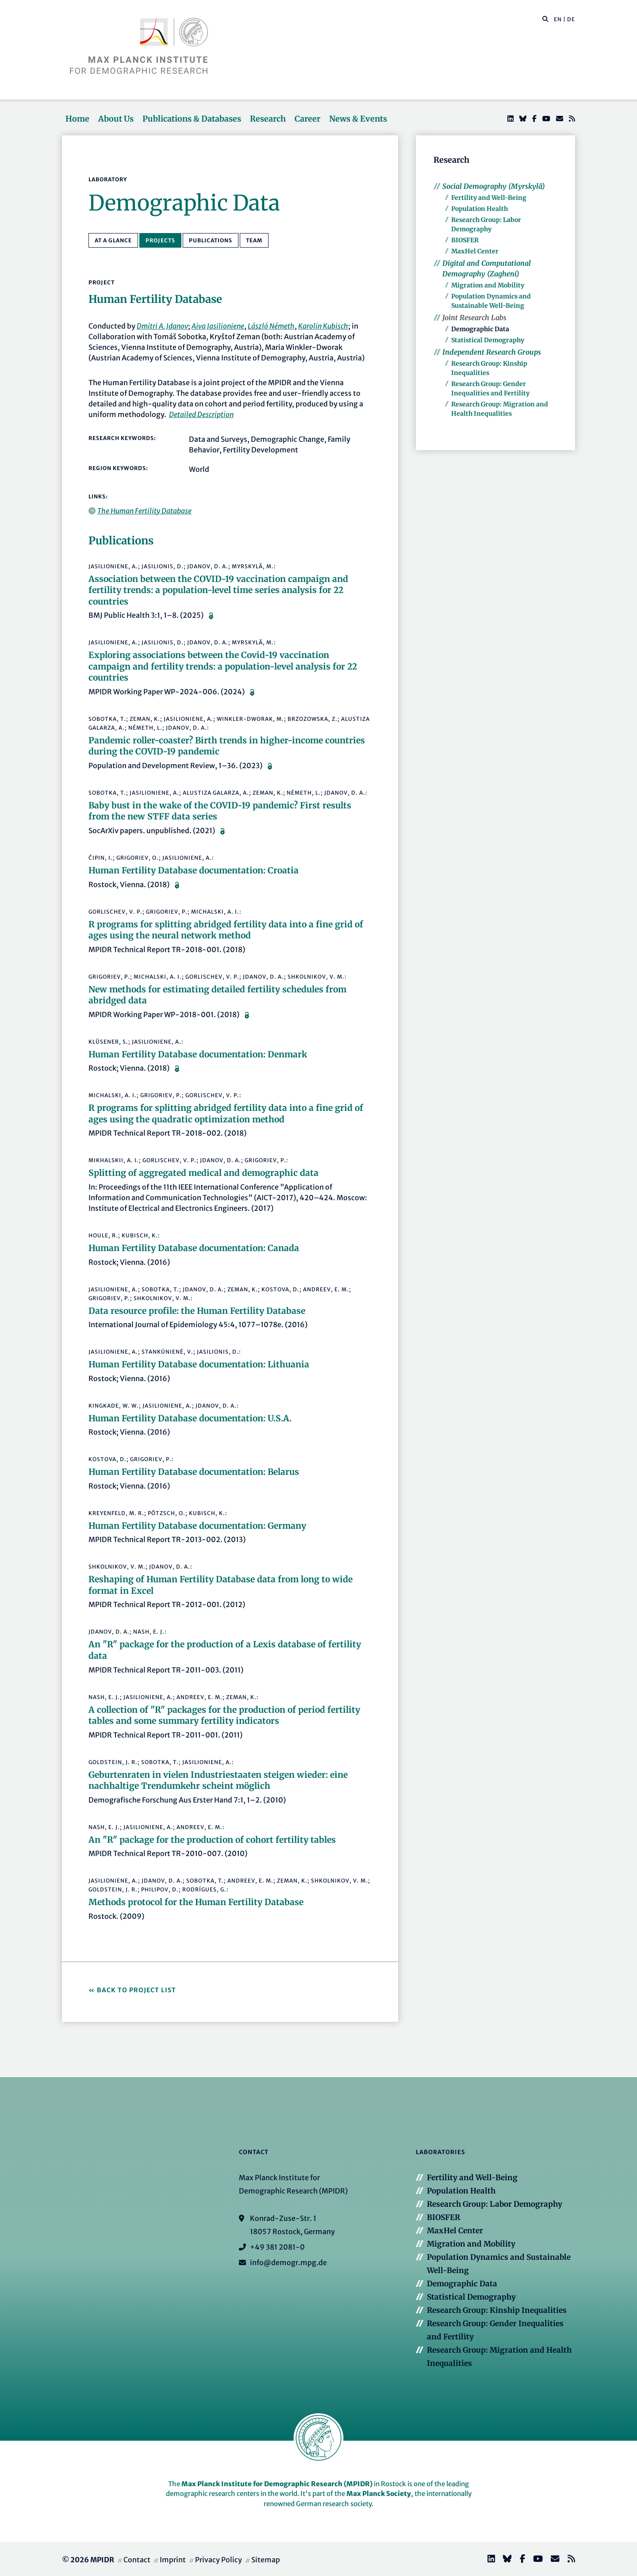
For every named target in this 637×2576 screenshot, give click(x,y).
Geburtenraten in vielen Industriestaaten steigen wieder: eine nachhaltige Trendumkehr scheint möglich (218, 1780)
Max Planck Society (378, 2493)
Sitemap (265, 2559)
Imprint (173, 2559)
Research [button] (268, 119)
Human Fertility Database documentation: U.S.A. (190, 1418)
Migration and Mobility (487, 285)
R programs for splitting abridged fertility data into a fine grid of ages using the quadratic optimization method (225, 1113)
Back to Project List (136, 1990)
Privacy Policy (218, 2559)
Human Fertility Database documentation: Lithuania (198, 1364)
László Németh (271, 326)
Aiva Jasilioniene (218, 326)
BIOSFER (465, 240)
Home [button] (77, 119)
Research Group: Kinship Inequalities (497, 2310)
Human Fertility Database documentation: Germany (197, 1525)
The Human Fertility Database (144, 510)
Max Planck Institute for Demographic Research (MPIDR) (276, 2484)
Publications (210, 240)
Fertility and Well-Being (488, 198)
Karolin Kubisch (323, 326)
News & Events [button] (358, 119)
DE (571, 19)
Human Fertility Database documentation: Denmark (197, 1054)
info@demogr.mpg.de (288, 2262)
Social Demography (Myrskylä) (493, 186)
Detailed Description (201, 414)
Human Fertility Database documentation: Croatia (193, 870)
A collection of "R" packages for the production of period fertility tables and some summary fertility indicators (224, 1715)
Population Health (479, 209)
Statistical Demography (487, 340)
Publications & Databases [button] (191, 119)
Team (254, 240)
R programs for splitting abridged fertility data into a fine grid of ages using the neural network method (225, 930)
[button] (545, 18)
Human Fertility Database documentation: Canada (193, 1248)
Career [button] (307, 119)
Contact (136, 2559)
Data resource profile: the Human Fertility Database (196, 1310)
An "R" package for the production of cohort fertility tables (212, 1839)
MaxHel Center (475, 251)
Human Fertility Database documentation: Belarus (193, 1471)
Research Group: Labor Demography (494, 2204)
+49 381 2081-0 (277, 2247)
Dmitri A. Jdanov (162, 326)
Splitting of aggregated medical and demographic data (203, 1172)
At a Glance (113, 240)
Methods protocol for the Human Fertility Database (195, 1902)
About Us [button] (116, 119)
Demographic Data (480, 329)
